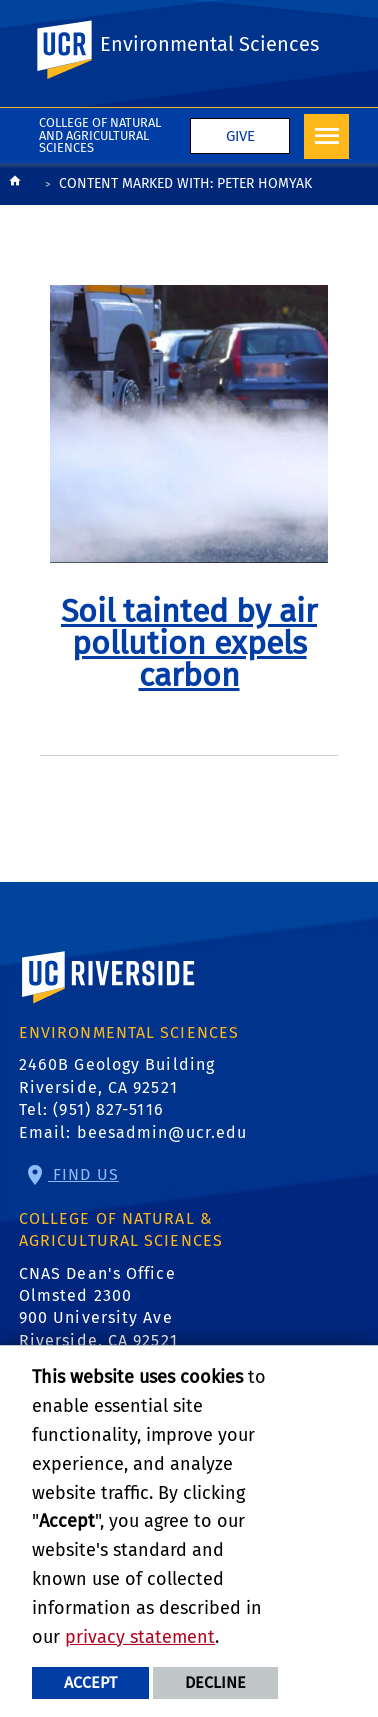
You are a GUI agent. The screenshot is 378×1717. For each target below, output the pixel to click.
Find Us (83, 1174)
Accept (90, 1682)
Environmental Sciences (209, 44)
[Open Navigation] (326, 136)
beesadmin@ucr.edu (162, 1132)
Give (240, 136)
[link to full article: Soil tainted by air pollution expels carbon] (189, 643)
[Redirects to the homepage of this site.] (15, 185)
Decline (215, 1682)
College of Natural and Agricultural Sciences (100, 135)
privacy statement (140, 1637)
